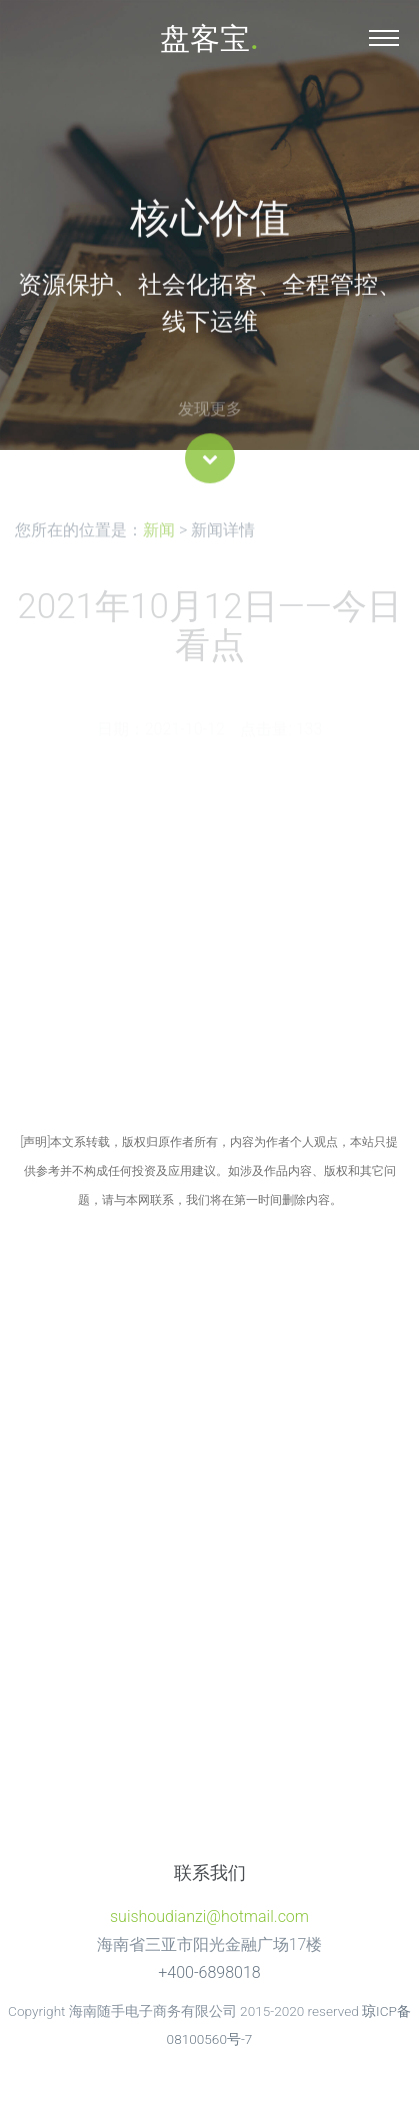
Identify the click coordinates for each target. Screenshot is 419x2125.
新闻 (159, 534)
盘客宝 (209, 38)
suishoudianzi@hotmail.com (209, 1916)
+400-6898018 (209, 1972)
